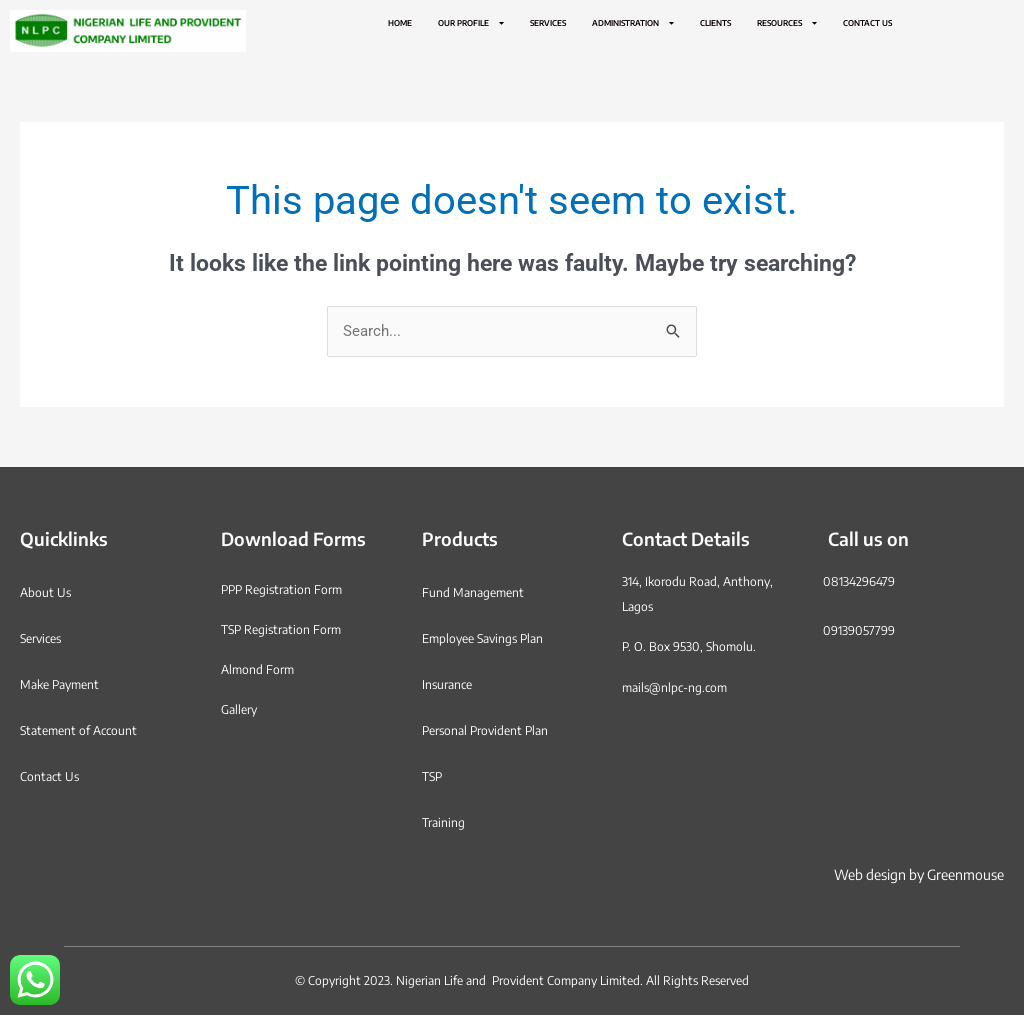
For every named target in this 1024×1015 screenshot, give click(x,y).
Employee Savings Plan (482, 638)
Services (548, 23)
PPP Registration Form (281, 589)
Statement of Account (78, 730)
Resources (787, 23)
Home (400, 23)
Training (443, 822)
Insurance (447, 684)
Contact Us (867, 23)
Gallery (239, 709)
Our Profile (471, 23)
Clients (715, 23)
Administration (633, 23)
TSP (432, 776)
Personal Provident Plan (485, 730)
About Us (45, 592)
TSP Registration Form (281, 629)
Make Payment (59, 684)
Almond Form (257, 669)
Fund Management (473, 592)
